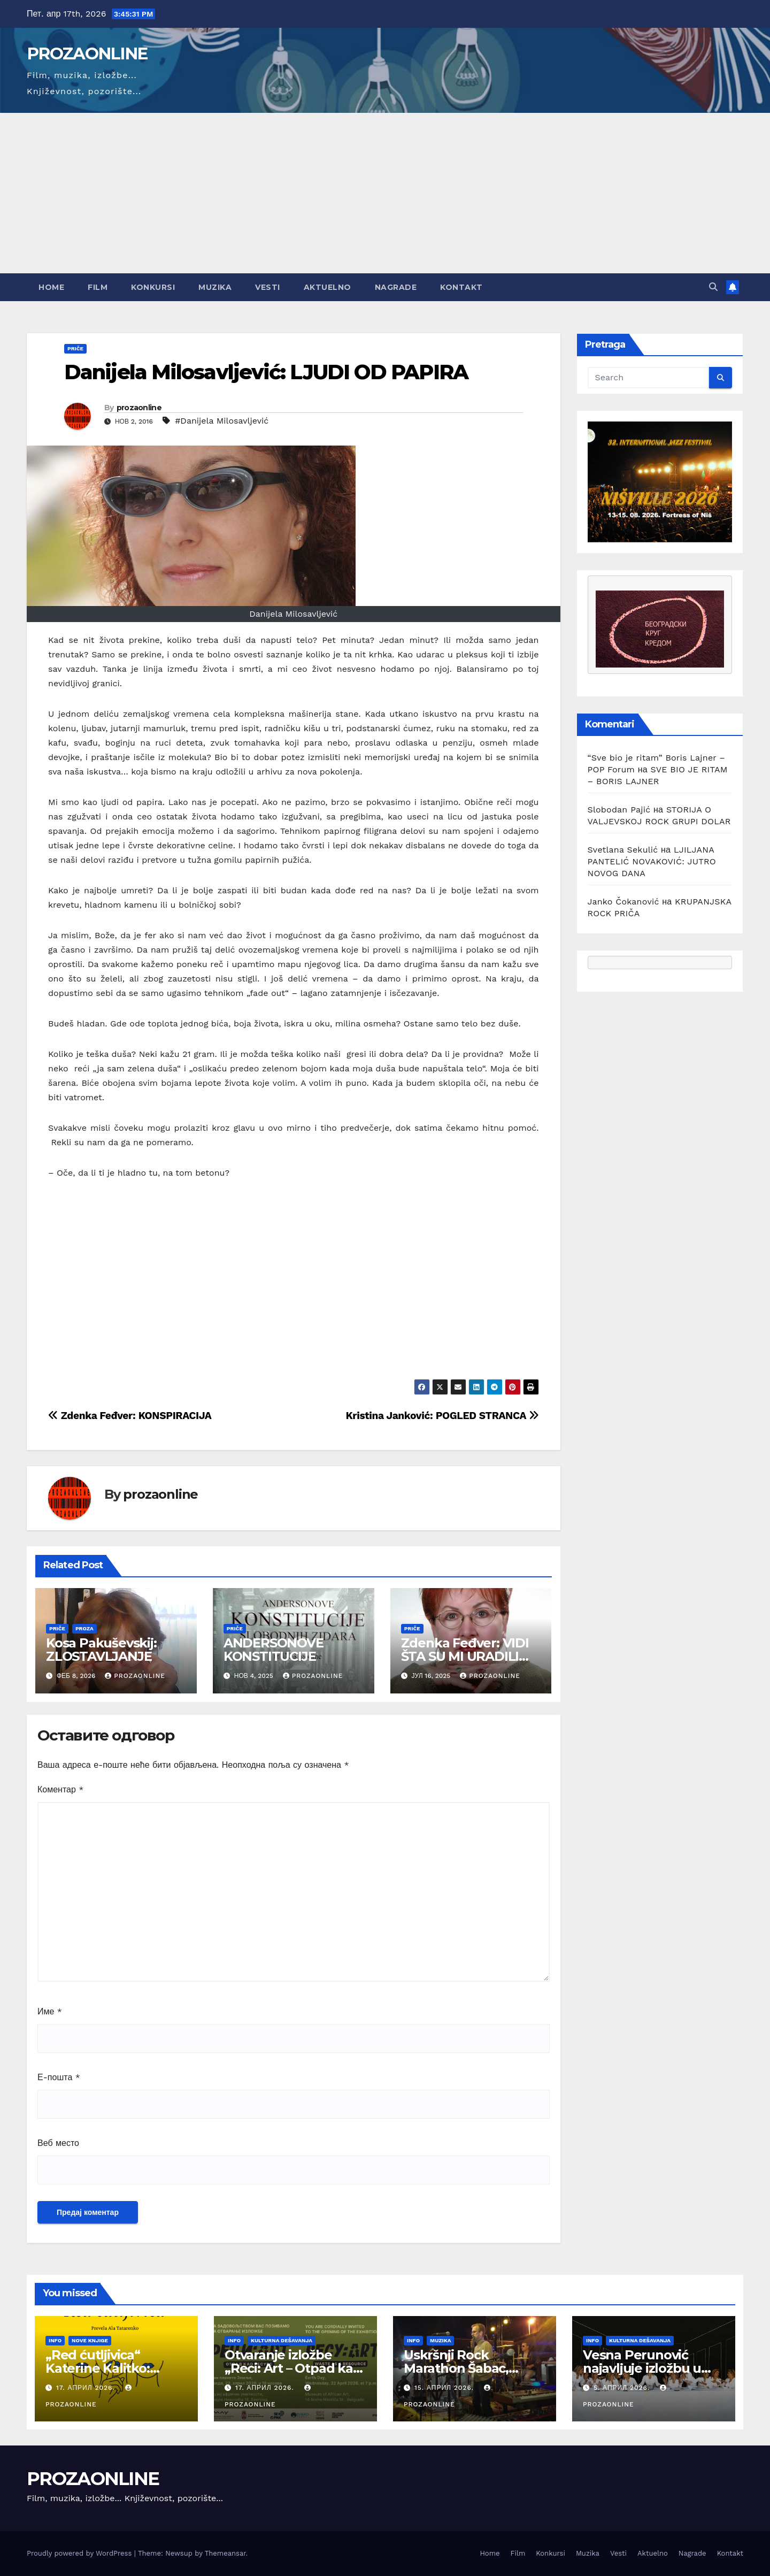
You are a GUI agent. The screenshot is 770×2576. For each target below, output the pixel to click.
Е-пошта (58, 2077)
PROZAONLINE (87, 53)
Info (55, 2340)
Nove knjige (90, 2340)
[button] (713, 287)
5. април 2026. (623, 2387)
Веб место (58, 2143)
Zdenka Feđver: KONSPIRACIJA (129, 1415)
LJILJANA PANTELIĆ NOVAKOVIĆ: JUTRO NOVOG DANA (652, 861)
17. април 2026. (87, 2387)
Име (49, 2011)
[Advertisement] (385, 193)
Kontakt (461, 287)
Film (97, 287)
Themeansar (225, 2553)
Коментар (60, 1789)
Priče (75, 348)
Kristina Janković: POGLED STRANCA (441, 1415)
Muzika (215, 287)
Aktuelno (327, 287)
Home (51, 287)
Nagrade (396, 287)
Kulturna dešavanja (281, 2340)
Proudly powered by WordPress (80, 2553)
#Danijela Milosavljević (221, 421)
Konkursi (153, 287)
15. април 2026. (445, 2387)
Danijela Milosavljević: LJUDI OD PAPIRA (266, 372)
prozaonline (139, 407)
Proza (84, 1628)
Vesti (267, 287)
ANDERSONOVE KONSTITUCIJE (275, 1649)
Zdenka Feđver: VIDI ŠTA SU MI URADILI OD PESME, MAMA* (465, 1656)
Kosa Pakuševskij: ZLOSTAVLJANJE (101, 1649)
